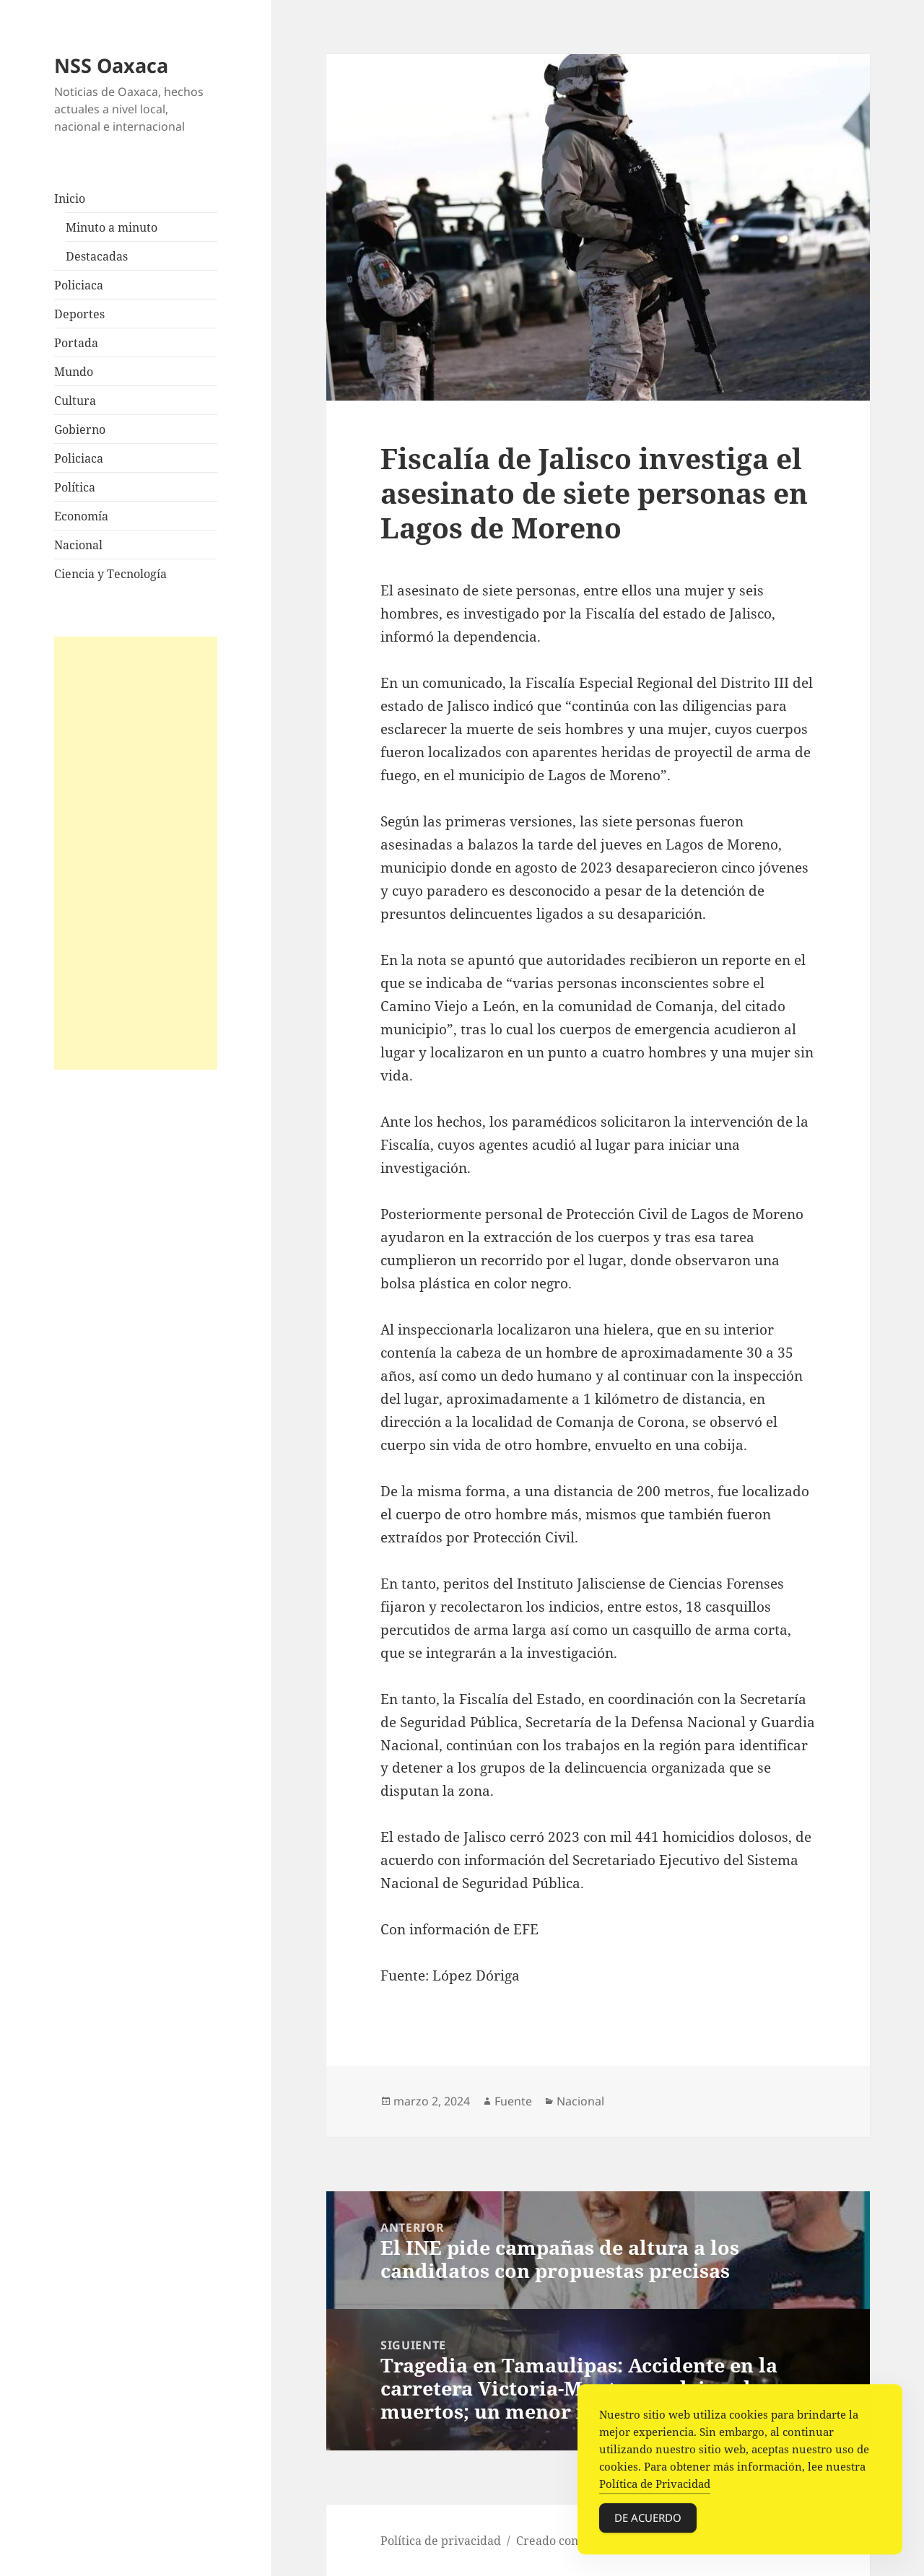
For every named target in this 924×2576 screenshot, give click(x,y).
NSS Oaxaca (111, 65)
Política (74, 487)
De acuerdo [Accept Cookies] (647, 2520)
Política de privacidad (440, 2541)
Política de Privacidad (654, 2486)
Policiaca (78, 285)
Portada (76, 343)
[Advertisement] (135, 853)
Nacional (78, 545)
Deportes (79, 314)
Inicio (69, 198)
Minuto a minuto (111, 227)
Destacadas (97, 256)
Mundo (73, 372)
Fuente (513, 2101)
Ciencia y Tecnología (110, 574)
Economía (81, 516)
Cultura (75, 401)
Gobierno (79, 429)
